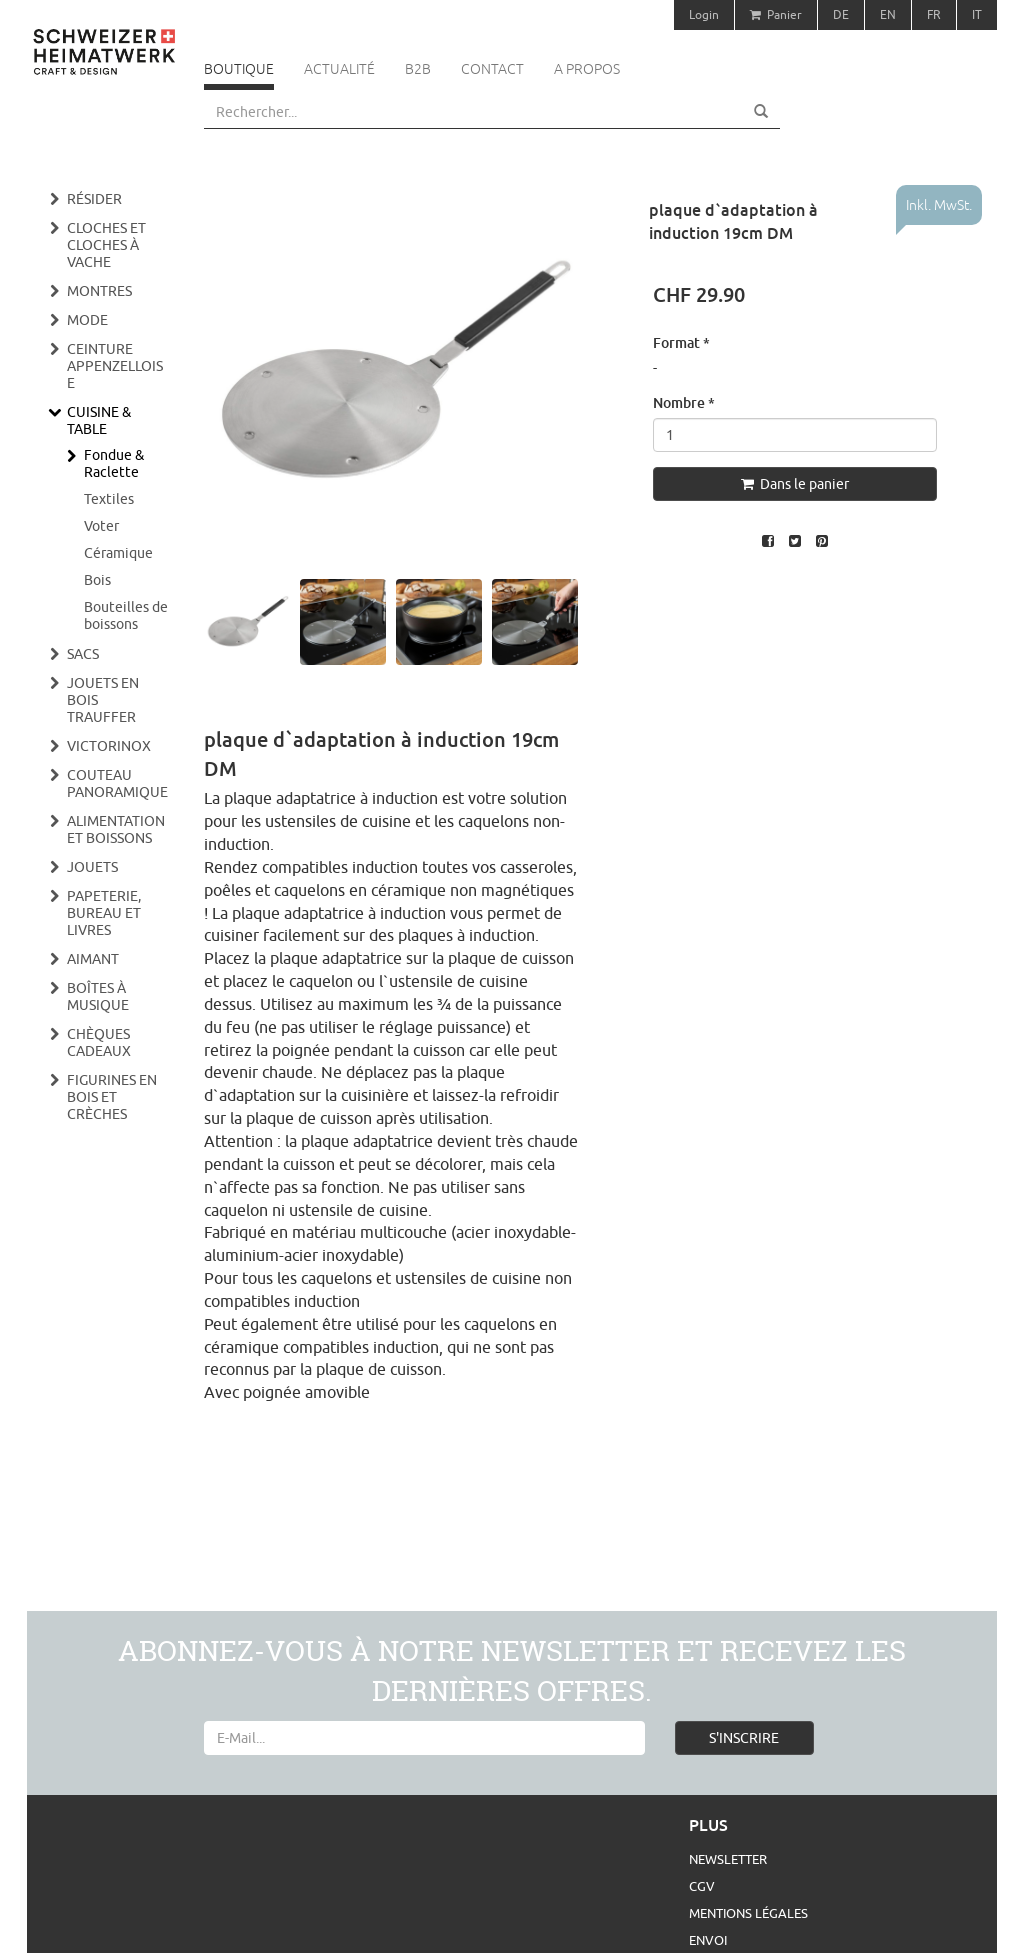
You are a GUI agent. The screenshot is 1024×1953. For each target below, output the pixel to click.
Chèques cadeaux (99, 1042)
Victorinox (109, 746)
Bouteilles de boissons (126, 615)
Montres (99, 291)
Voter (101, 526)
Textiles (109, 499)
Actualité (339, 69)
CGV (702, 1886)
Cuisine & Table (99, 420)
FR (934, 14)
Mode (87, 320)
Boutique (239, 69)
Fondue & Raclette (114, 463)
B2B (418, 69)
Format (681, 342)
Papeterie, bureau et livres (104, 913)
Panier (776, 14)
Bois (97, 580)
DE (841, 14)
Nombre (684, 402)
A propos (587, 69)
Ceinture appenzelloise (115, 366)
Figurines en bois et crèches (112, 1097)
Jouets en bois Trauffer (103, 700)
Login (704, 14)
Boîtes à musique (98, 996)
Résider (94, 199)
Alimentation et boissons (116, 829)
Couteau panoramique (117, 783)
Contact (492, 69)
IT (977, 14)
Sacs (83, 654)
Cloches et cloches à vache (106, 245)
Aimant (93, 959)
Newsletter (728, 1859)
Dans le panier (795, 484)
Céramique (118, 553)
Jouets (92, 867)
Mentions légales (748, 1913)
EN (888, 14)
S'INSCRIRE (744, 1738)
